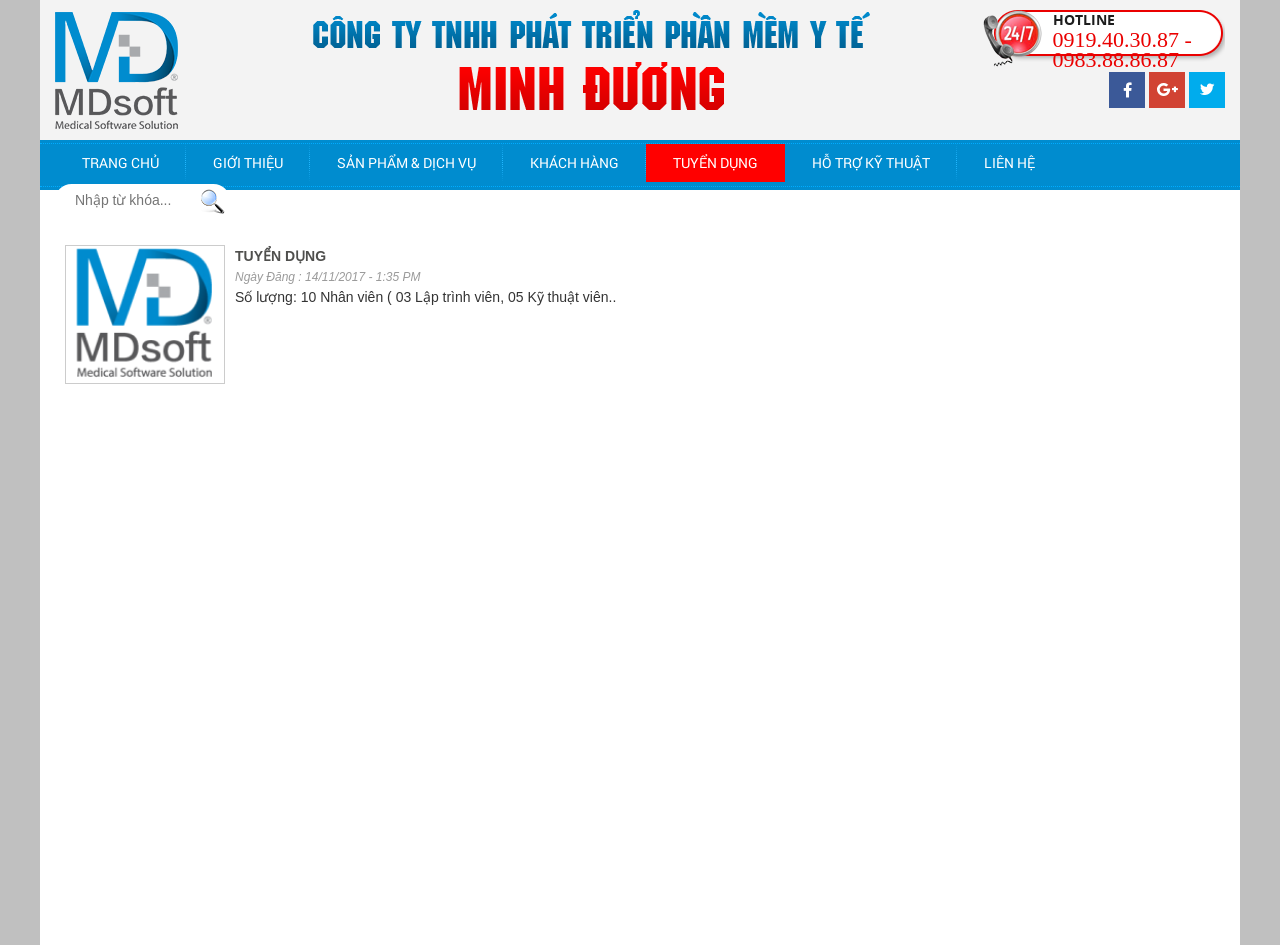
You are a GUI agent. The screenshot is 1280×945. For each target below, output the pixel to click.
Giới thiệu (248, 162)
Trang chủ (120, 162)
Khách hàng (574, 162)
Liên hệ (1009, 162)
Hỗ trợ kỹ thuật (871, 162)
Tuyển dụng (715, 162)
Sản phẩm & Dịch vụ (406, 162)
